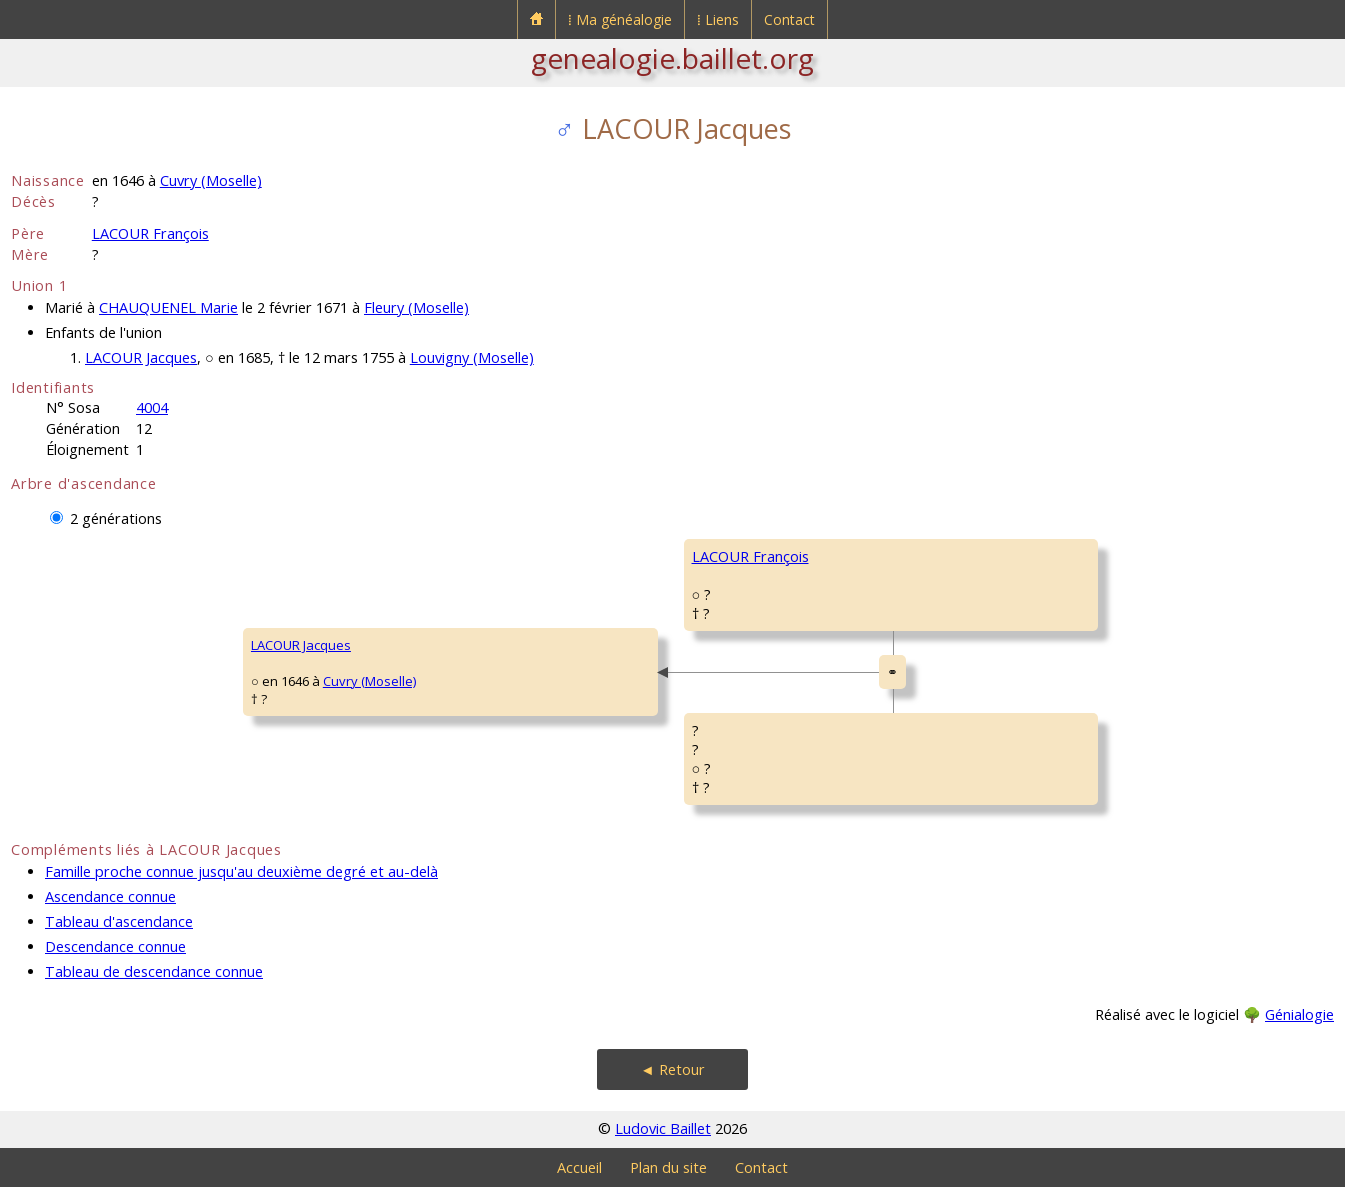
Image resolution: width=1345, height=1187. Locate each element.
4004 (152, 407)
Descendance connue (115, 946)
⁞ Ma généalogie (620, 19)
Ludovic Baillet (663, 1128)
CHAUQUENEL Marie (168, 307)
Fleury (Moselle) (416, 307)
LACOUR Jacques (141, 357)
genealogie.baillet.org (672, 58)
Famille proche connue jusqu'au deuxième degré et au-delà (241, 871)
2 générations (116, 518)
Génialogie (1299, 1014)
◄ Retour (672, 1069)
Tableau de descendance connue (154, 971)
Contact (789, 19)
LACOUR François (150, 233)
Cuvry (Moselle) (211, 180)
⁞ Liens (718, 19)
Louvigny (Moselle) (472, 357)
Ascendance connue (110, 896)
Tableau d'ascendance (119, 921)
